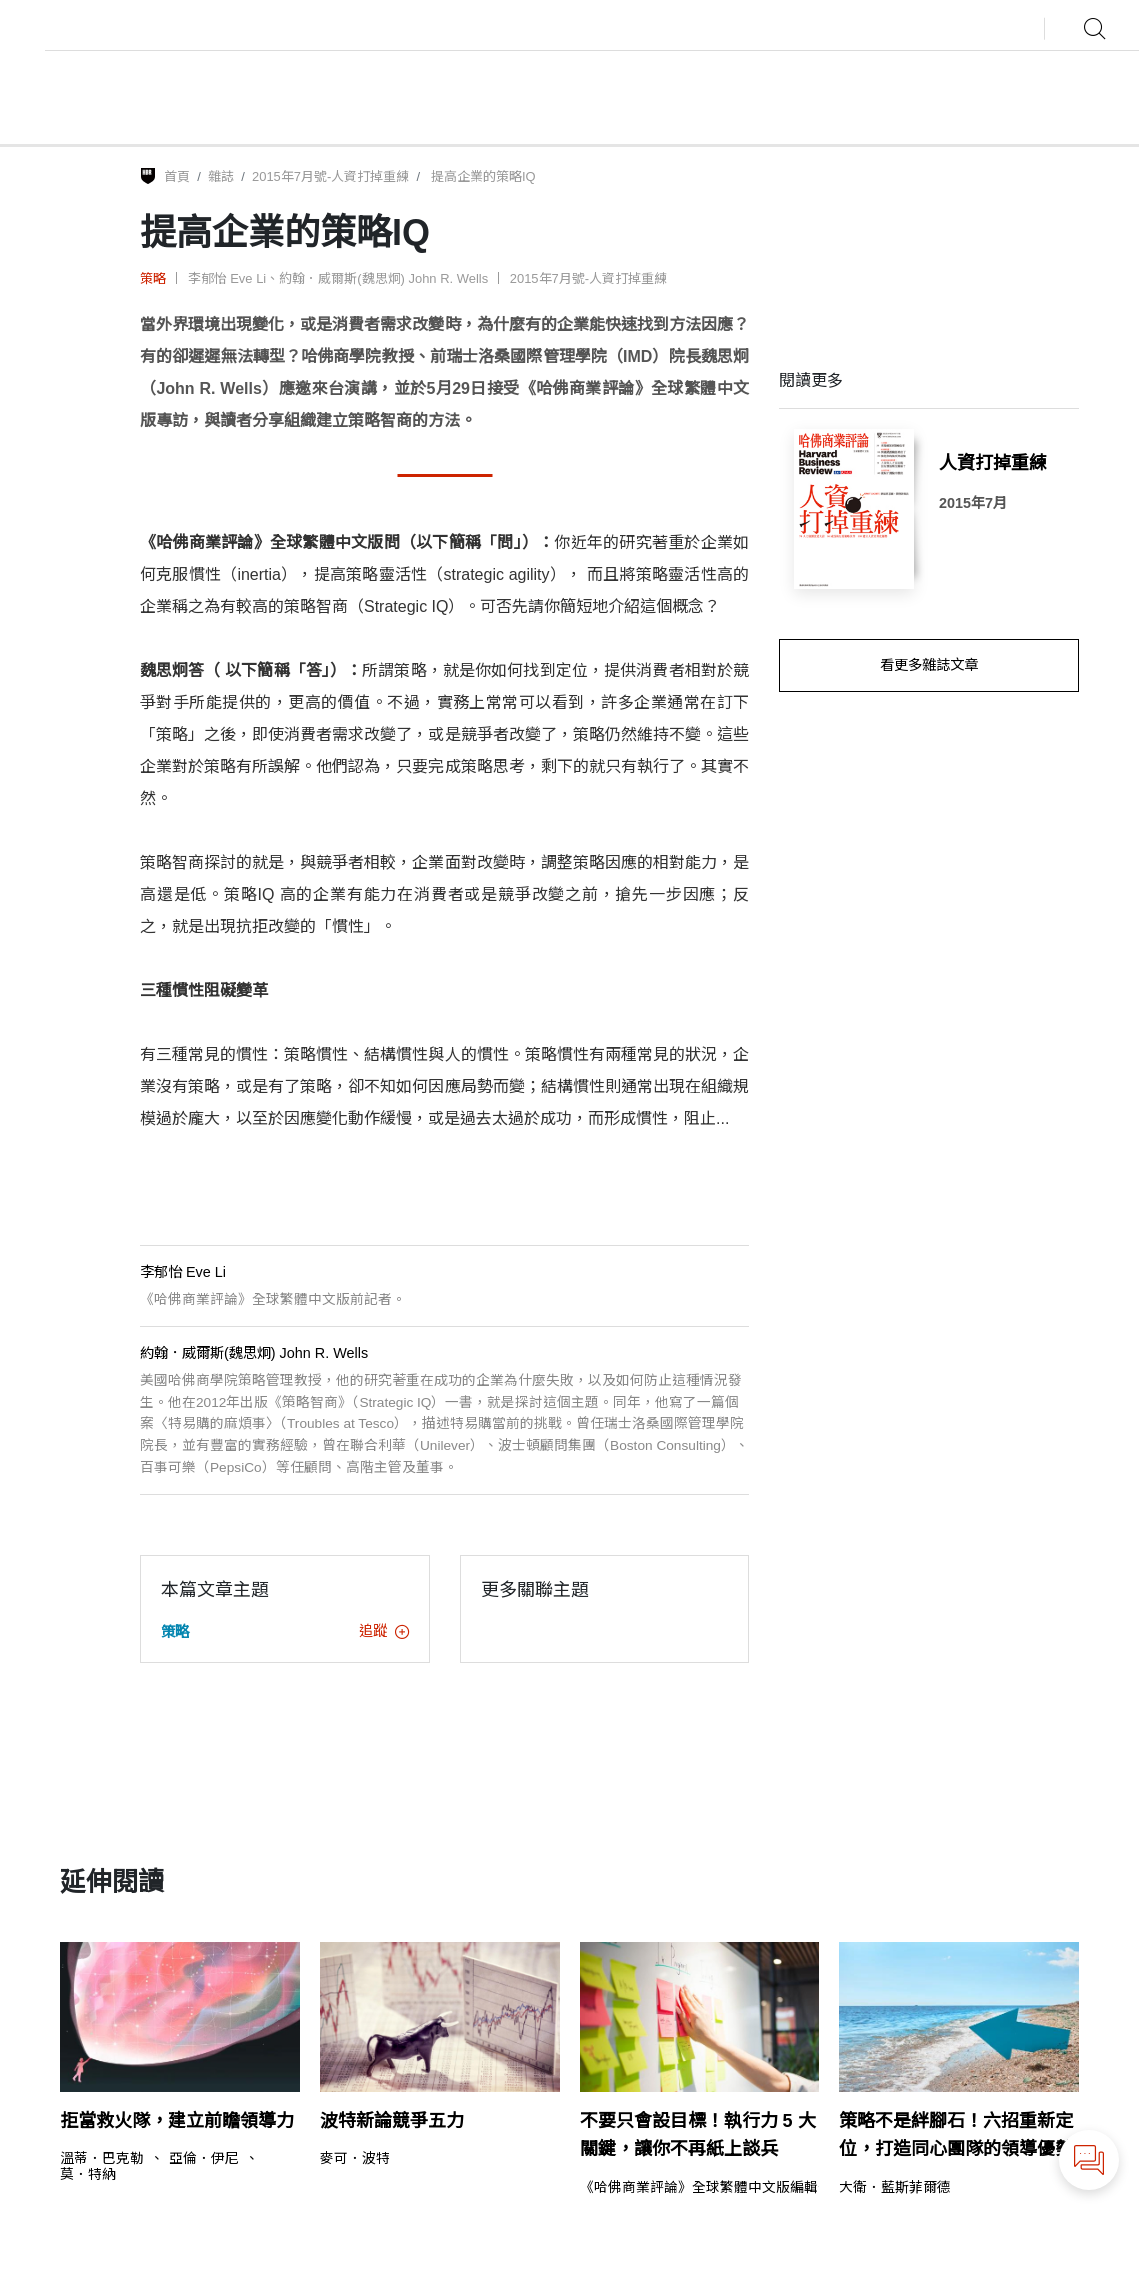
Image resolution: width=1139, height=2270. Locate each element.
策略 (153, 278)
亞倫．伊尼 (204, 2159)
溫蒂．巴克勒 (102, 2159)
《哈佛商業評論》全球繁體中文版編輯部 (706, 2188)
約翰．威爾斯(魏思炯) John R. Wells (383, 278)
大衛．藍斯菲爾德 (895, 2188)
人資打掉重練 (993, 463)
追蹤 (384, 1631)
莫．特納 (88, 2175)
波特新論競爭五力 (392, 2121)
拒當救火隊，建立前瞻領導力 (177, 2121)
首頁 (177, 176)
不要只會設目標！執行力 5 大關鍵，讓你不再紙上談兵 (698, 2135)
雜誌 (221, 176)
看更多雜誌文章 (929, 665)
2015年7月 (973, 503)
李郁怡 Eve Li (227, 278)
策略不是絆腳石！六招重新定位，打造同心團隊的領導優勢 (956, 2135)
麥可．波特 (355, 2159)
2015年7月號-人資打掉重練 (330, 176)
